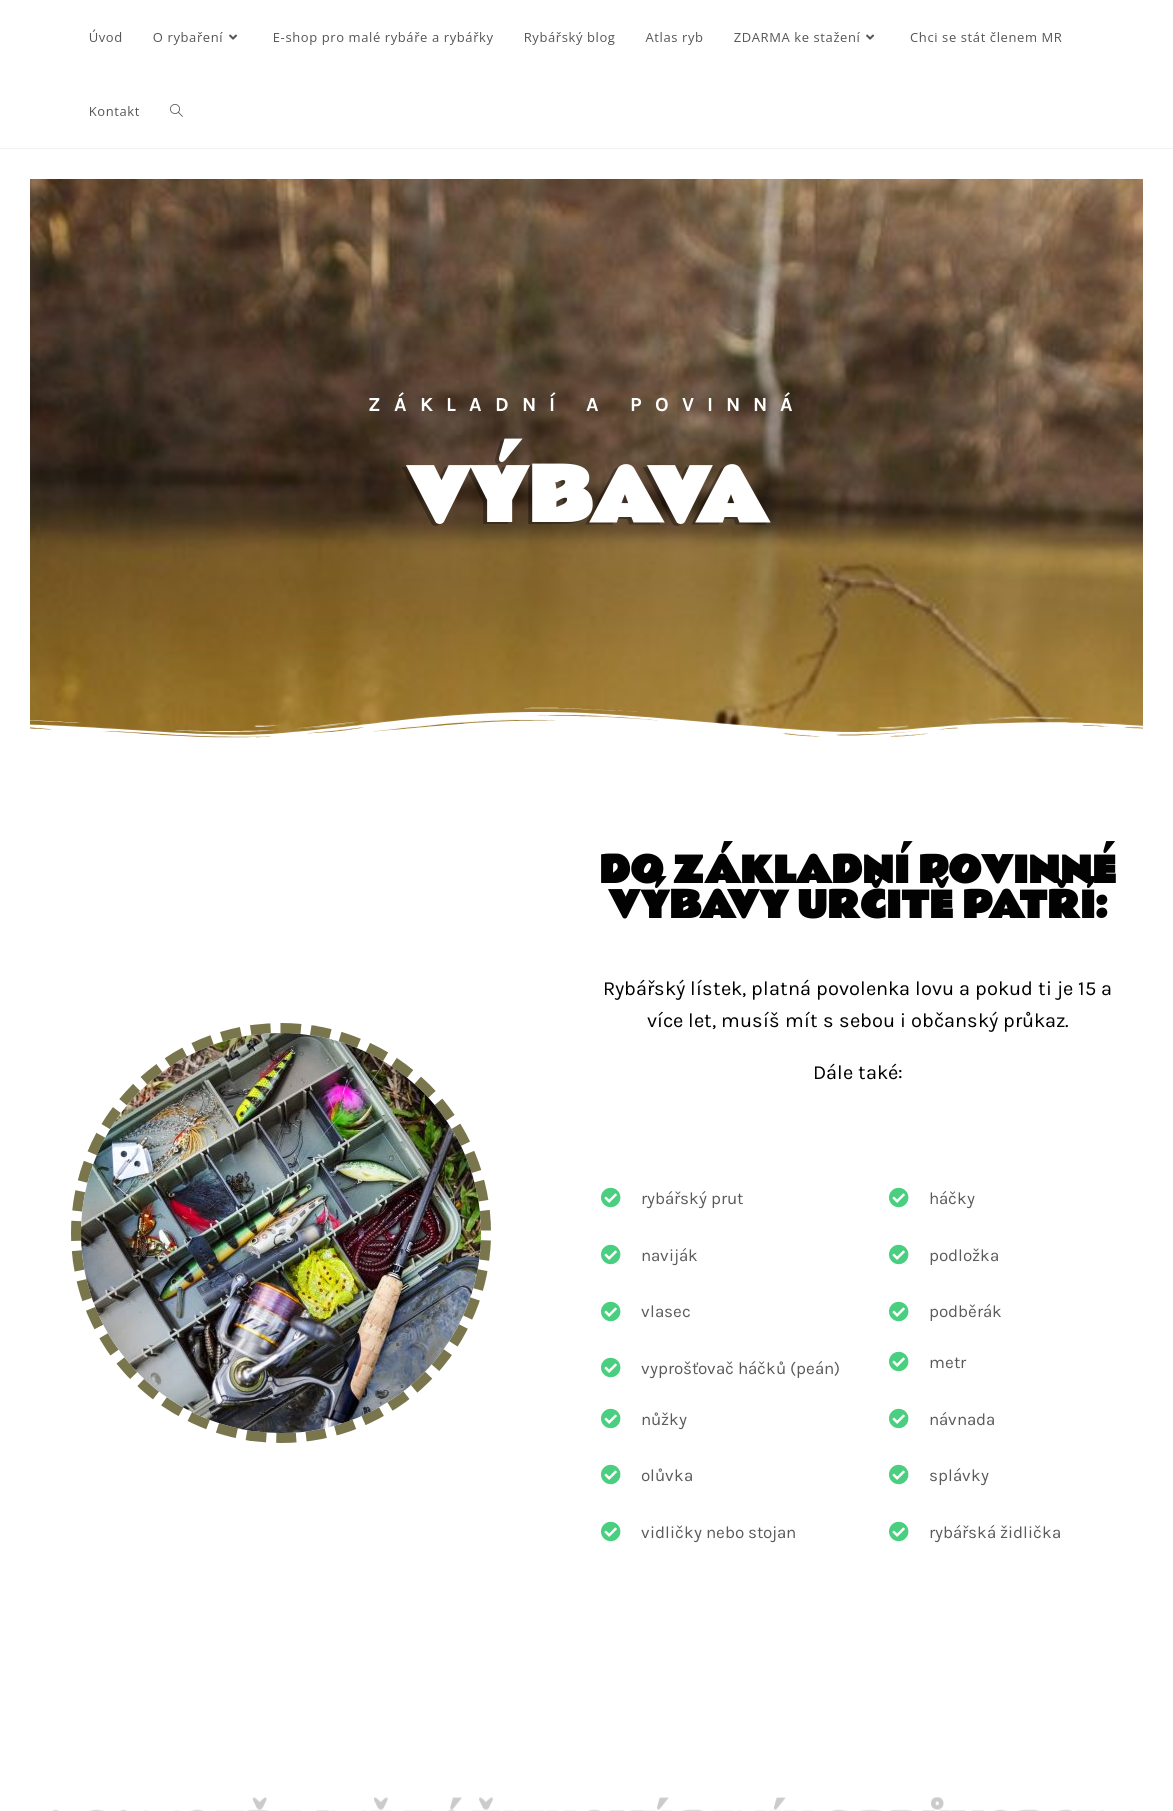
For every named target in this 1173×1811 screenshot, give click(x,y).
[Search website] (176, 111)
